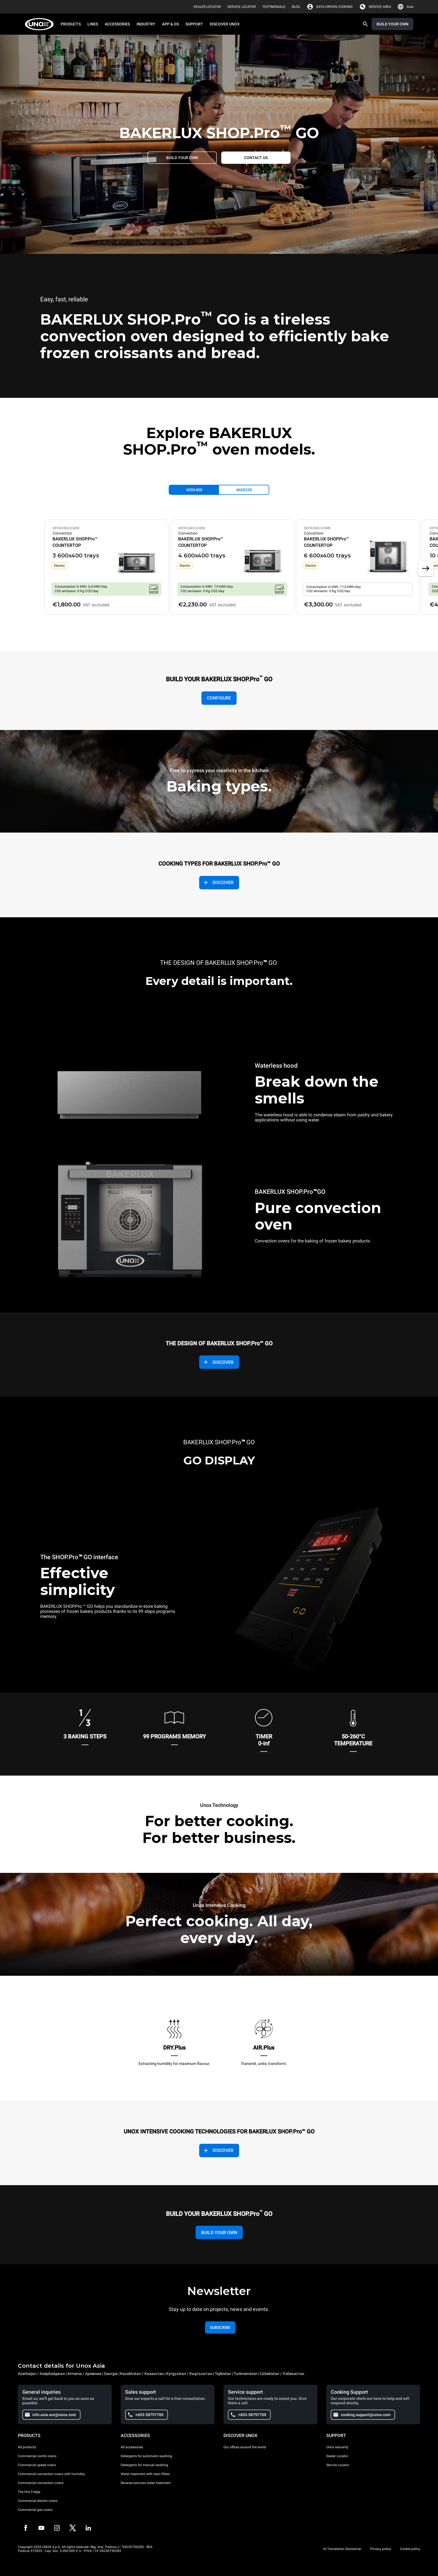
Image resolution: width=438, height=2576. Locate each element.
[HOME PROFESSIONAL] (41, 24)
